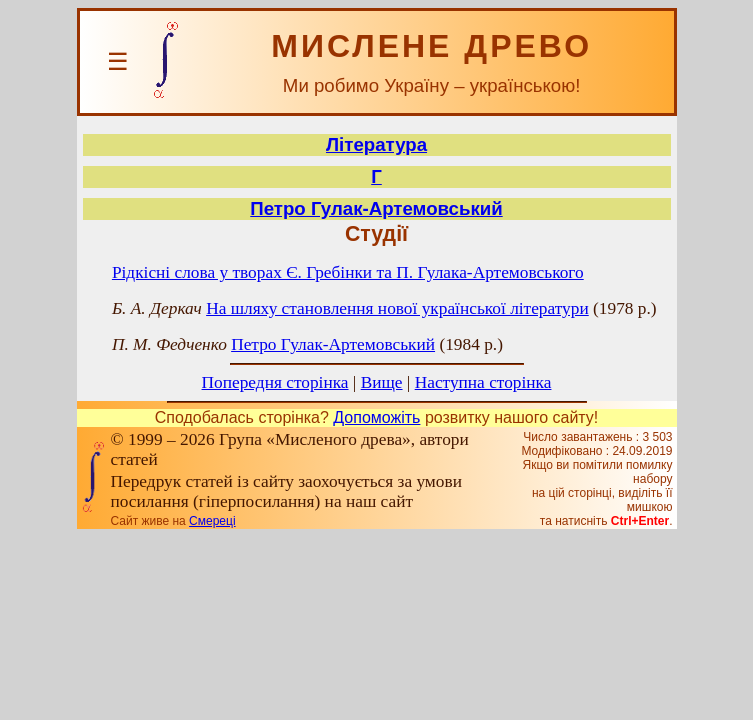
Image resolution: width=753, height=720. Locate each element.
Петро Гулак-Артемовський (376, 208)
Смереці (212, 521)
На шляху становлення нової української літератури (397, 308)
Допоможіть (376, 417)
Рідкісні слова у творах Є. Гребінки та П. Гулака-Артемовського (348, 272)
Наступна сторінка (483, 382)
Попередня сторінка (275, 382)
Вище (382, 382)
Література (376, 144)
